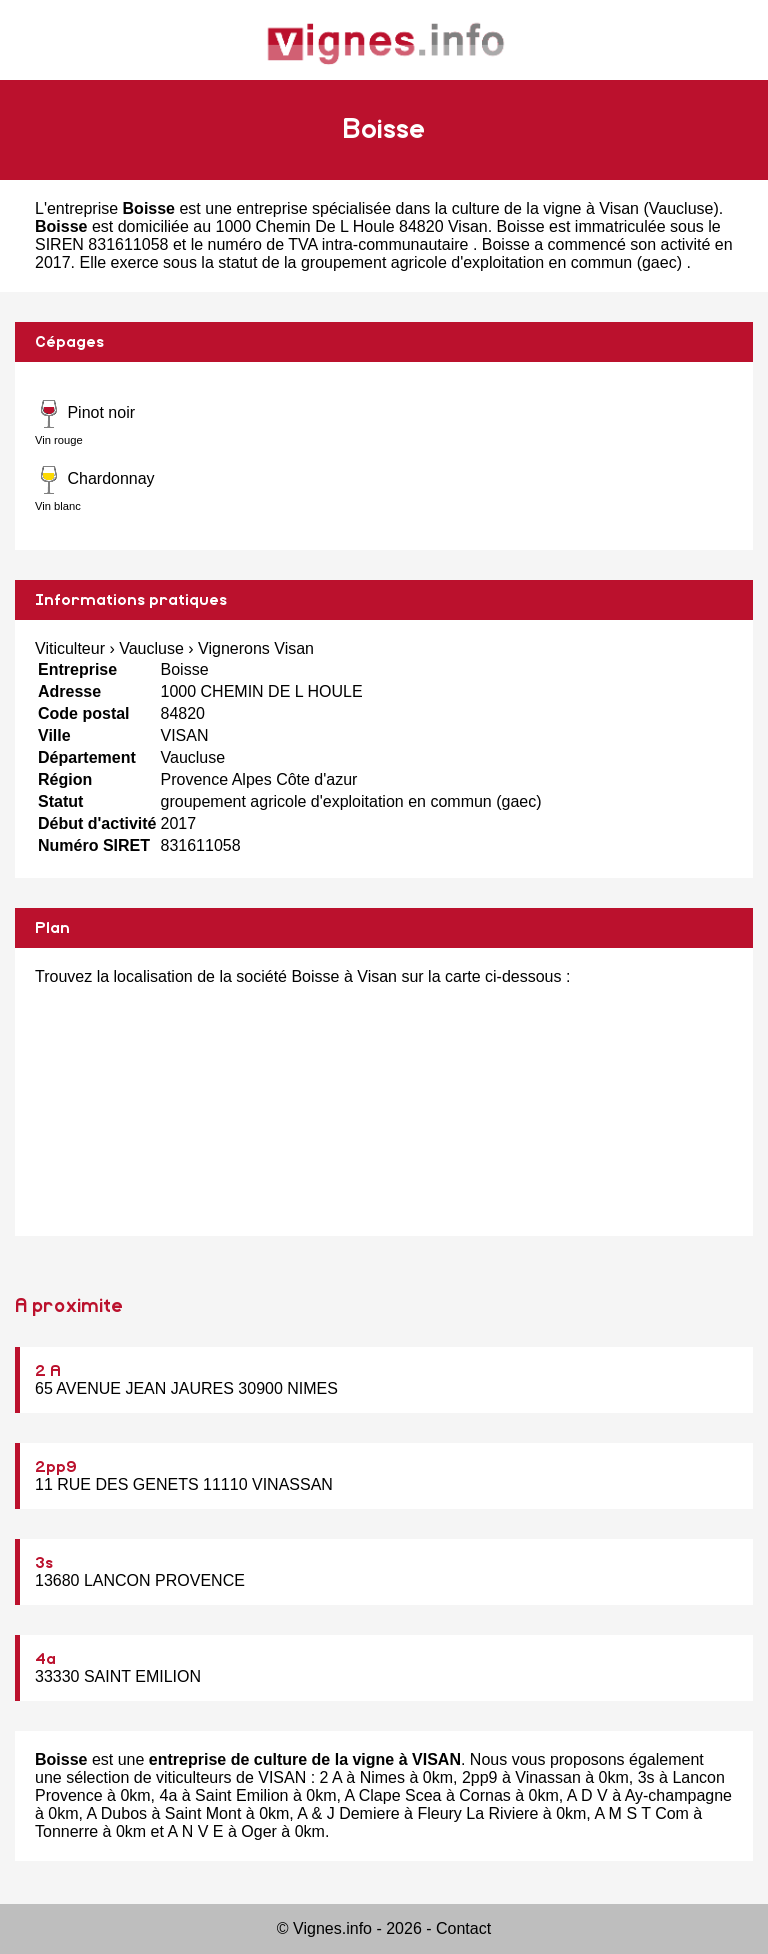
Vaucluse (681, 208)
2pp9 (56, 1467)
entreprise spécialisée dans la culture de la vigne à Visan (437, 208)
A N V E (196, 1831)
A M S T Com (641, 1813)
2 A (48, 1371)
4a (45, 1659)
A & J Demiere (348, 1813)
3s (44, 1563)
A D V (587, 1795)
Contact (463, 1928)
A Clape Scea (392, 1795)
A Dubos (117, 1813)
